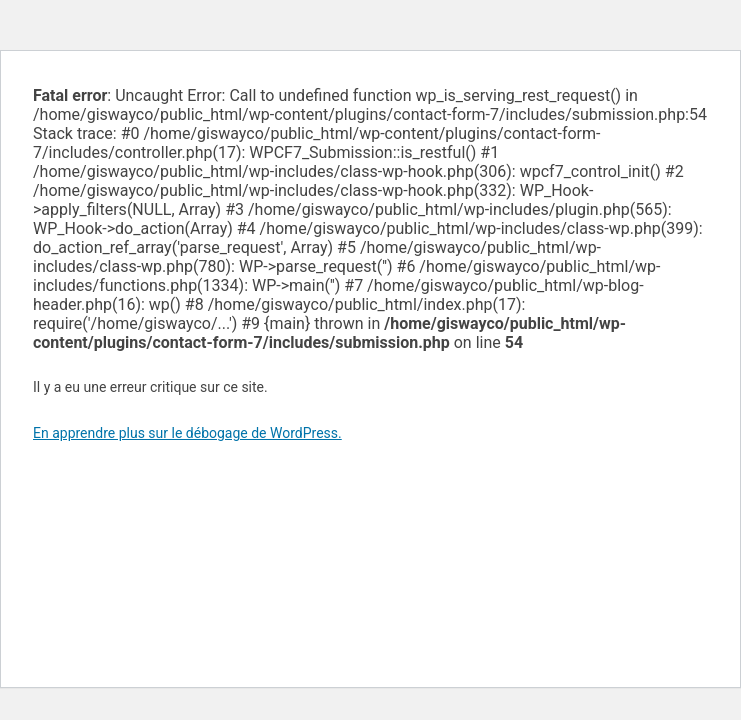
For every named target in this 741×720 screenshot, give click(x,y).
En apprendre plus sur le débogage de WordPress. (187, 433)
